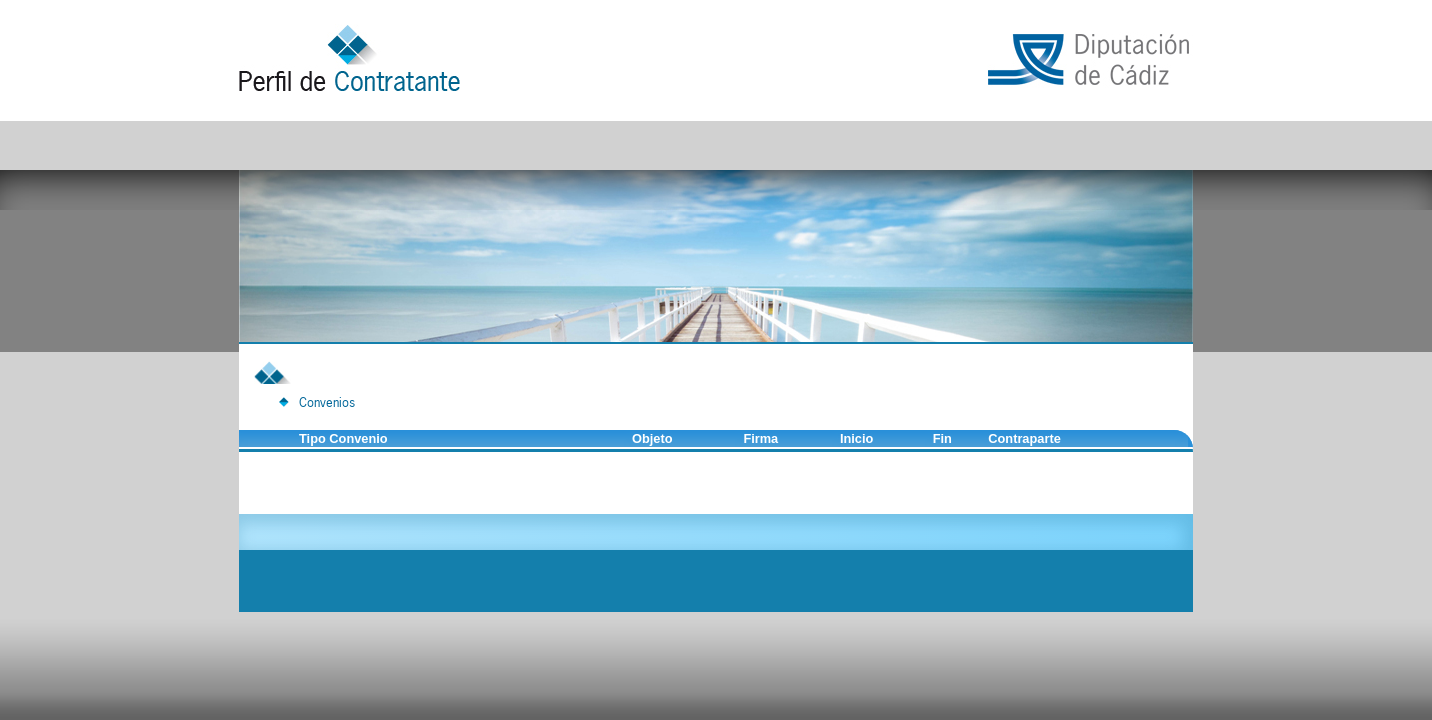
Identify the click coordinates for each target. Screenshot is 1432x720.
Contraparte (1024, 438)
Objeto (652, 438)
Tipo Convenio (343, 438)
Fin (942, 438)
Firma (760, 438)
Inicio (856, 438)
